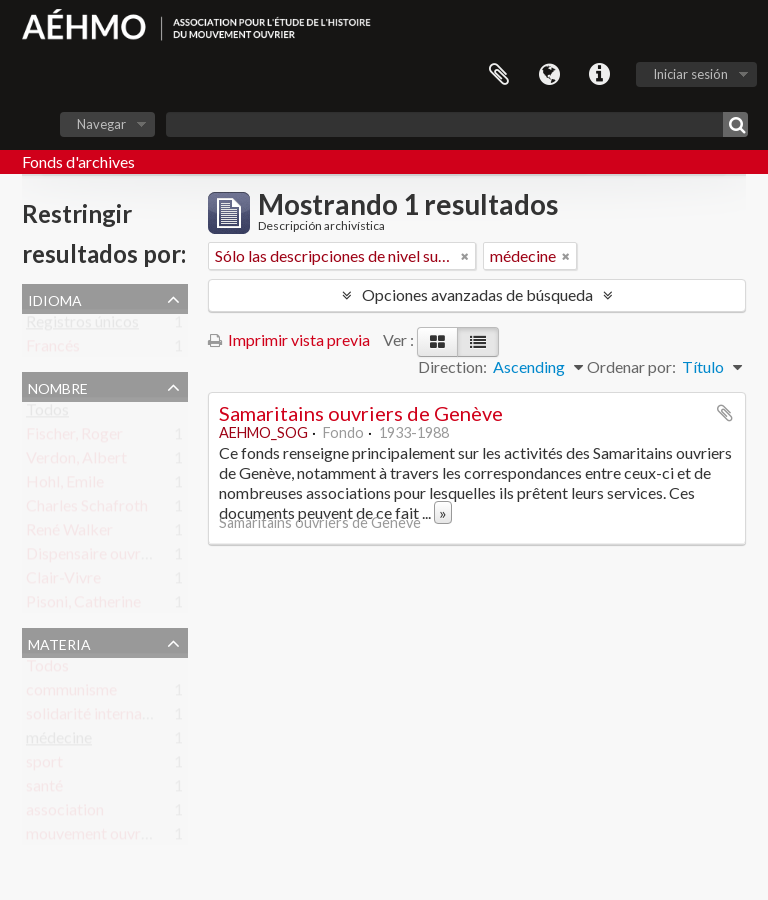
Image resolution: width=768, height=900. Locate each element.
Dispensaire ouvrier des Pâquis (130, 557)
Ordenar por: (631, 366)
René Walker (69, 533)
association (65, 813)
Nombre (58, 386)
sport (44, 765)
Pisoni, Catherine (83, 605)
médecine (59, 741)
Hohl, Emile (65, 485)
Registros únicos (82, 325)
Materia (59, 642)
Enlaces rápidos (599, 75)
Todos (47, 413)
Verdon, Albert (76, 461)
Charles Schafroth (87, 509)
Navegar (101, 124)
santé (44, 789)
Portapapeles (499, 75)
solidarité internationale (107, 717)
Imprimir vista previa (289, 339)
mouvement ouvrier (92, 837)
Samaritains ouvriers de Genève (361, 413)
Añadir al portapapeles (725, 413)
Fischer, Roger (74, 437)
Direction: (452, 366)
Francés (53, 349)
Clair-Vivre (63, 581)
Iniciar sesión (690, 74)
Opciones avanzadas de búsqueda (477, 294)
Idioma (549, 75)
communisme (71, 693)
